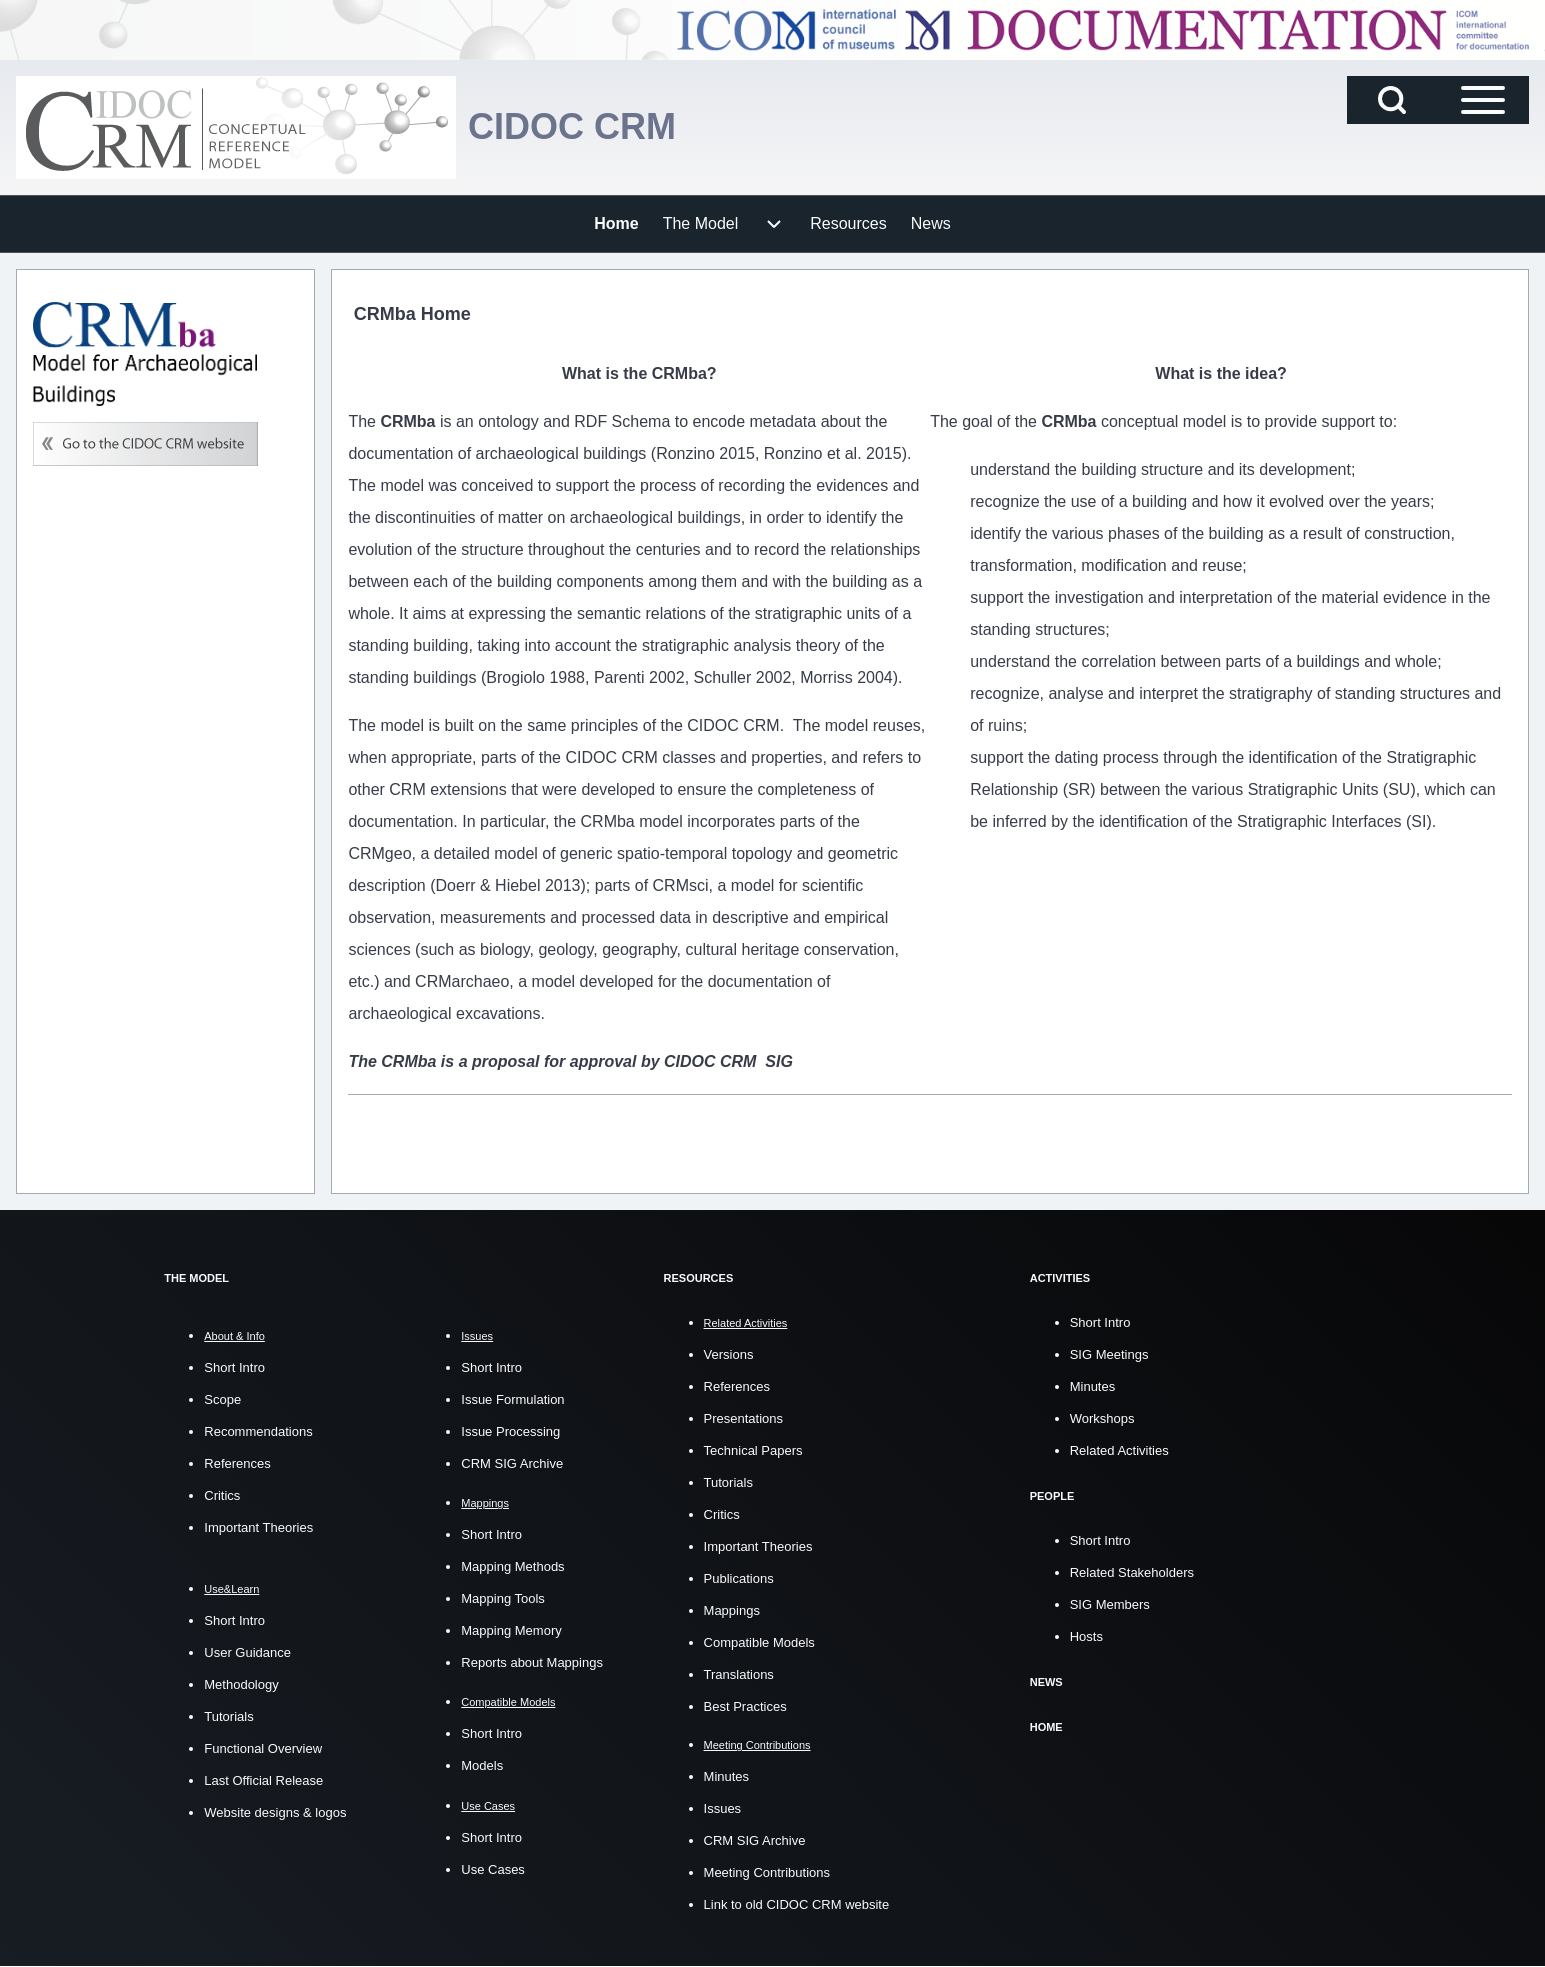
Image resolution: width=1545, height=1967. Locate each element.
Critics (222, 1495)
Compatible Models (759, 1642)
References (237, 1463)
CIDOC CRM (572, 126)
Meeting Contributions (767, 1872)
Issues (723, 1808)
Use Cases (493, 1869)
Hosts (1086, 1636)
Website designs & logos (275, 1812)
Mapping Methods (512, 1566)
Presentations (744, 1418)
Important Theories (258, 1527)
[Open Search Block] (1392, 100)
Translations (739, 1674)
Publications (739, 1578)
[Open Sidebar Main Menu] (1483, 100)
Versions (729, 1354)
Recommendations (258, 1431)
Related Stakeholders (1132, 1572)
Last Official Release (263, 1780)
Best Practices (745, 1706)
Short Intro (234, 1367)
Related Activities (1119, 1450)
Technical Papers (753, 1450)
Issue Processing (510, 1431)
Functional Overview (263, 1748)
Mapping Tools (503, 1598)
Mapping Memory (511, 1630)
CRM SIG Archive (512, 1463)
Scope (222, 1399)
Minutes (727, 1776)
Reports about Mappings (532, 1662)
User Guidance (247, 1652)
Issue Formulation (512, 1399)
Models (482, 1765)
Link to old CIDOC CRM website (797, 1904)
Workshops (1102, 1418)
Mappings (732, 1610)
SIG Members (1110, 1604)
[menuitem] (616, 224)
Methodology (241, 1684)
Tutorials (228, 1716)
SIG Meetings (1109, 1354)
